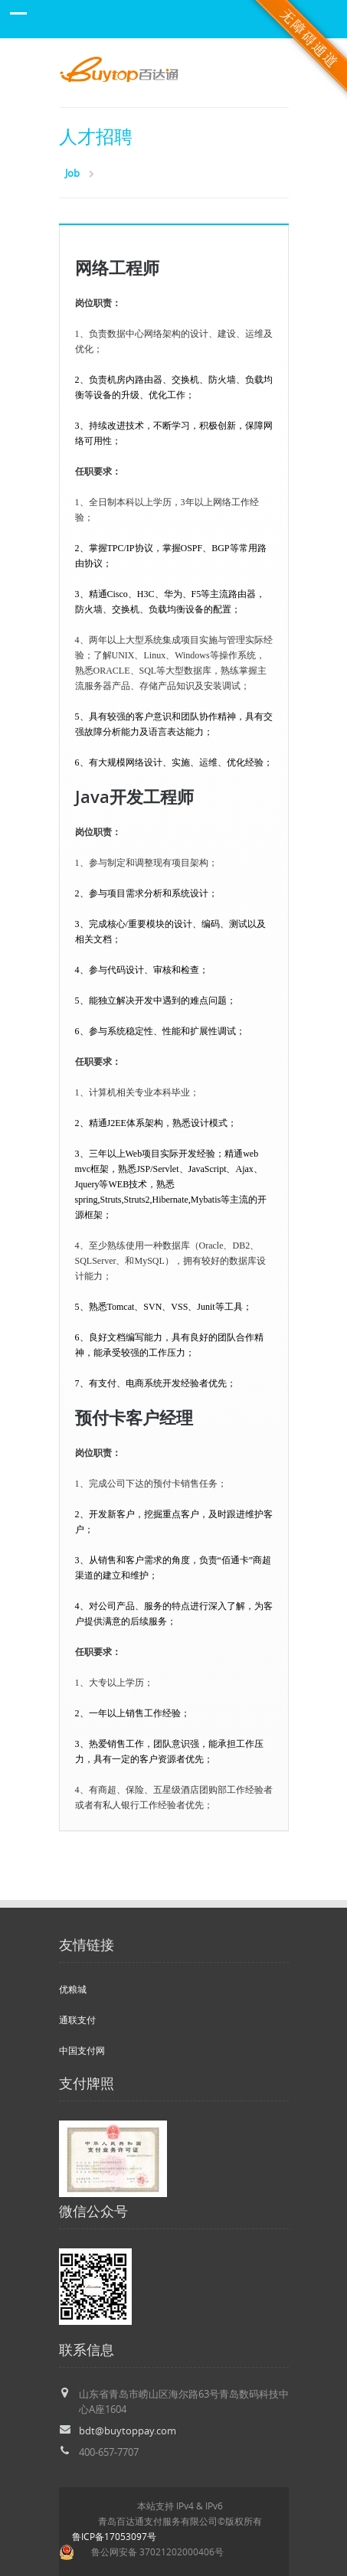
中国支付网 (82, 2050)
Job (72, 173)
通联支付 (77, 2020)
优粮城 (73, 1989)
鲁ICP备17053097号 (114, 2536)
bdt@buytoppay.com (127, 2430)
